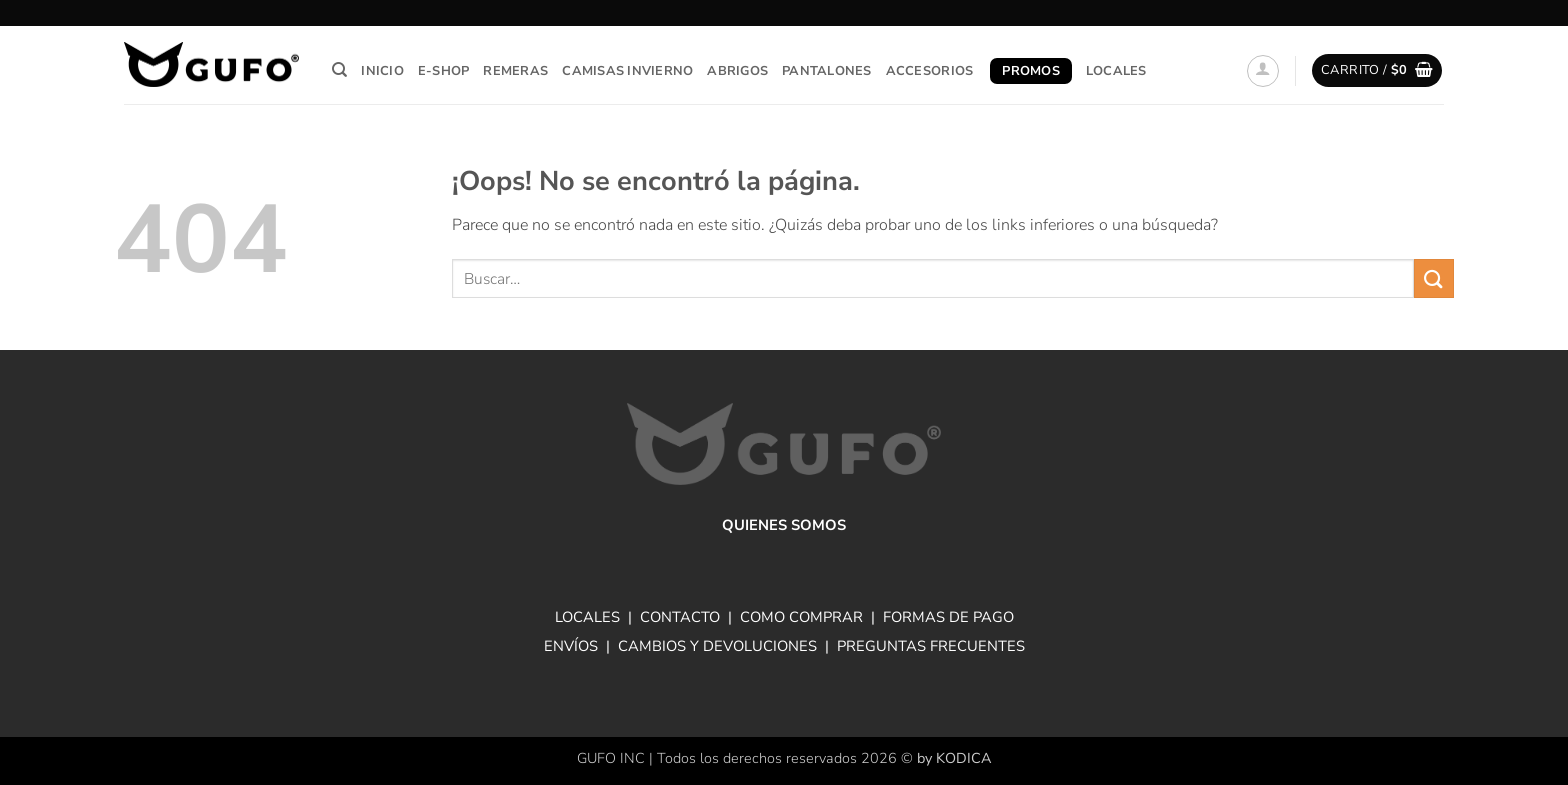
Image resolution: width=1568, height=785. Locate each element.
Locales (1116, 71)
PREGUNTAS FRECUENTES (931, 646)
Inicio (382, 71)
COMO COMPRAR (801, 617)
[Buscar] (339, 70)
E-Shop (444, 71)
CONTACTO (680, 617)
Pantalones (827, 71)
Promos (1031, 71)
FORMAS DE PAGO (948, 617)
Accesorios (930, 71)
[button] (1263, 71)
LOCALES (587, 617)
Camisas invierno (627, 71)
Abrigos (737, 71)
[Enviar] (1434, 278)
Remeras (515, 71)
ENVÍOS (571, 646)
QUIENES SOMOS (784, 525)
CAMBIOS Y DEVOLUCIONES (717, 646)
